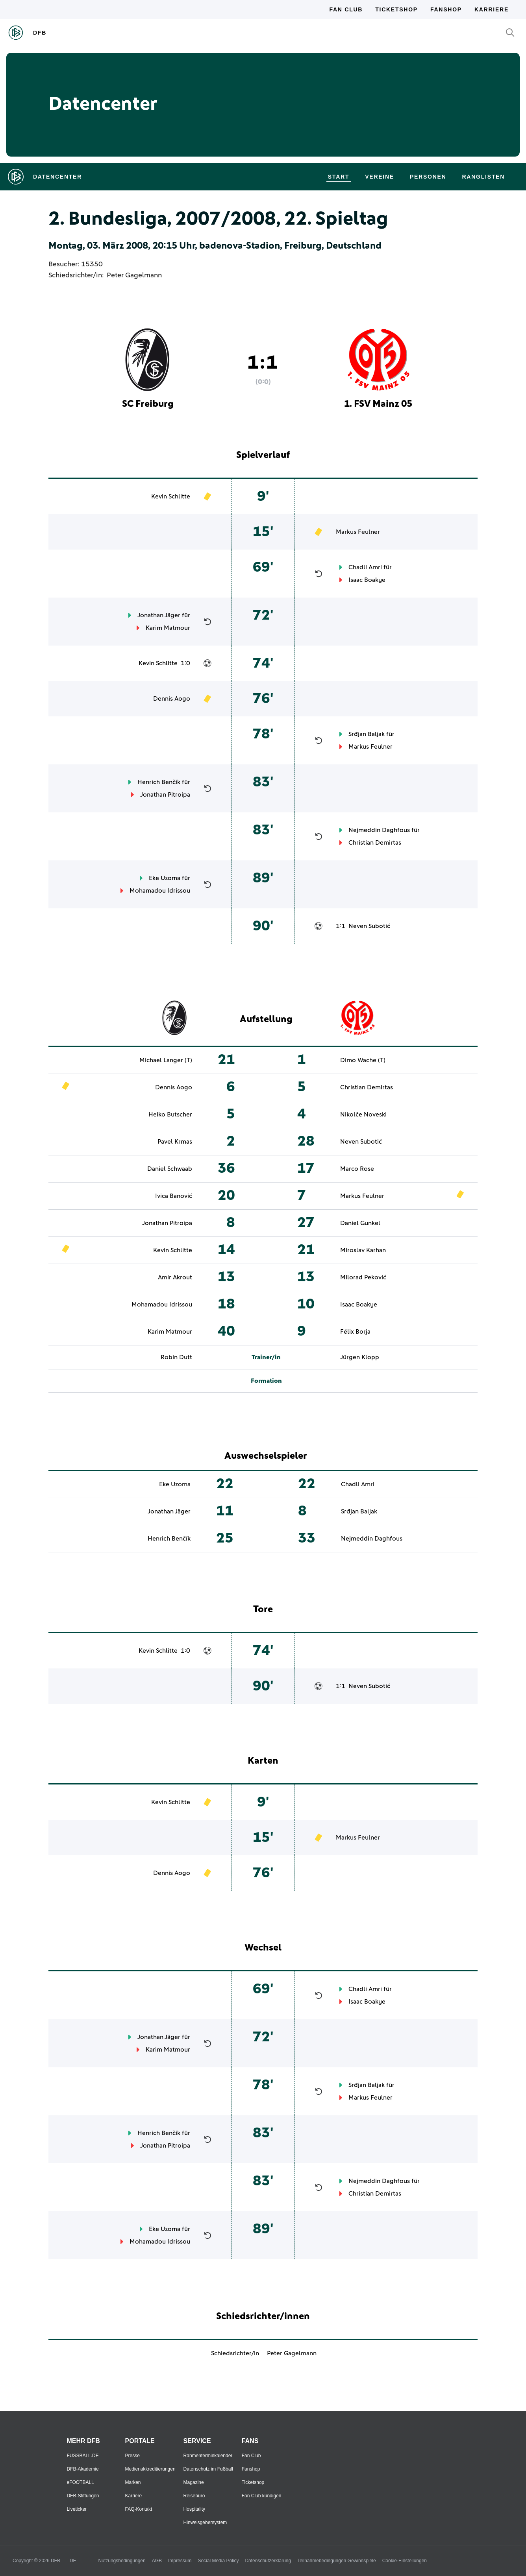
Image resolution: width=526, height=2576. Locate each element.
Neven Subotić (369, 926)
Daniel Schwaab (169, 1169)
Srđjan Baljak (366, 734)
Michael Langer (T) (165, 1060)
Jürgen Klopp (359, 1357)
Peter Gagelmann (134, 275)
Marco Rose (357, 1169)
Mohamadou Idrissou (160, 891)
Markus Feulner (358, 532)
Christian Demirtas (374, 843)
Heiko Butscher (170, 1114)
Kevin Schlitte (170, 496)
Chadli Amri (365, 567)
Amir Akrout (175, 1277)
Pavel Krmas (174, 1142)
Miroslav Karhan (363, 1250)
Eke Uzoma (164, 878)
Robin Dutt (176, 1357)
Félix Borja (355, 1332)
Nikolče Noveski (363, 1114)
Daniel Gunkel (360, 1223)
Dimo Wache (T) (362, 1060)
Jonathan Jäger (158, 615)
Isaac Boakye (366, 580)
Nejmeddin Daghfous (379, 830)
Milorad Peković (363, 1277)
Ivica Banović (173, 1196)
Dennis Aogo (171, 699)
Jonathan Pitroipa (165, 795)
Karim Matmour (168, 628)
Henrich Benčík (158, 782)
